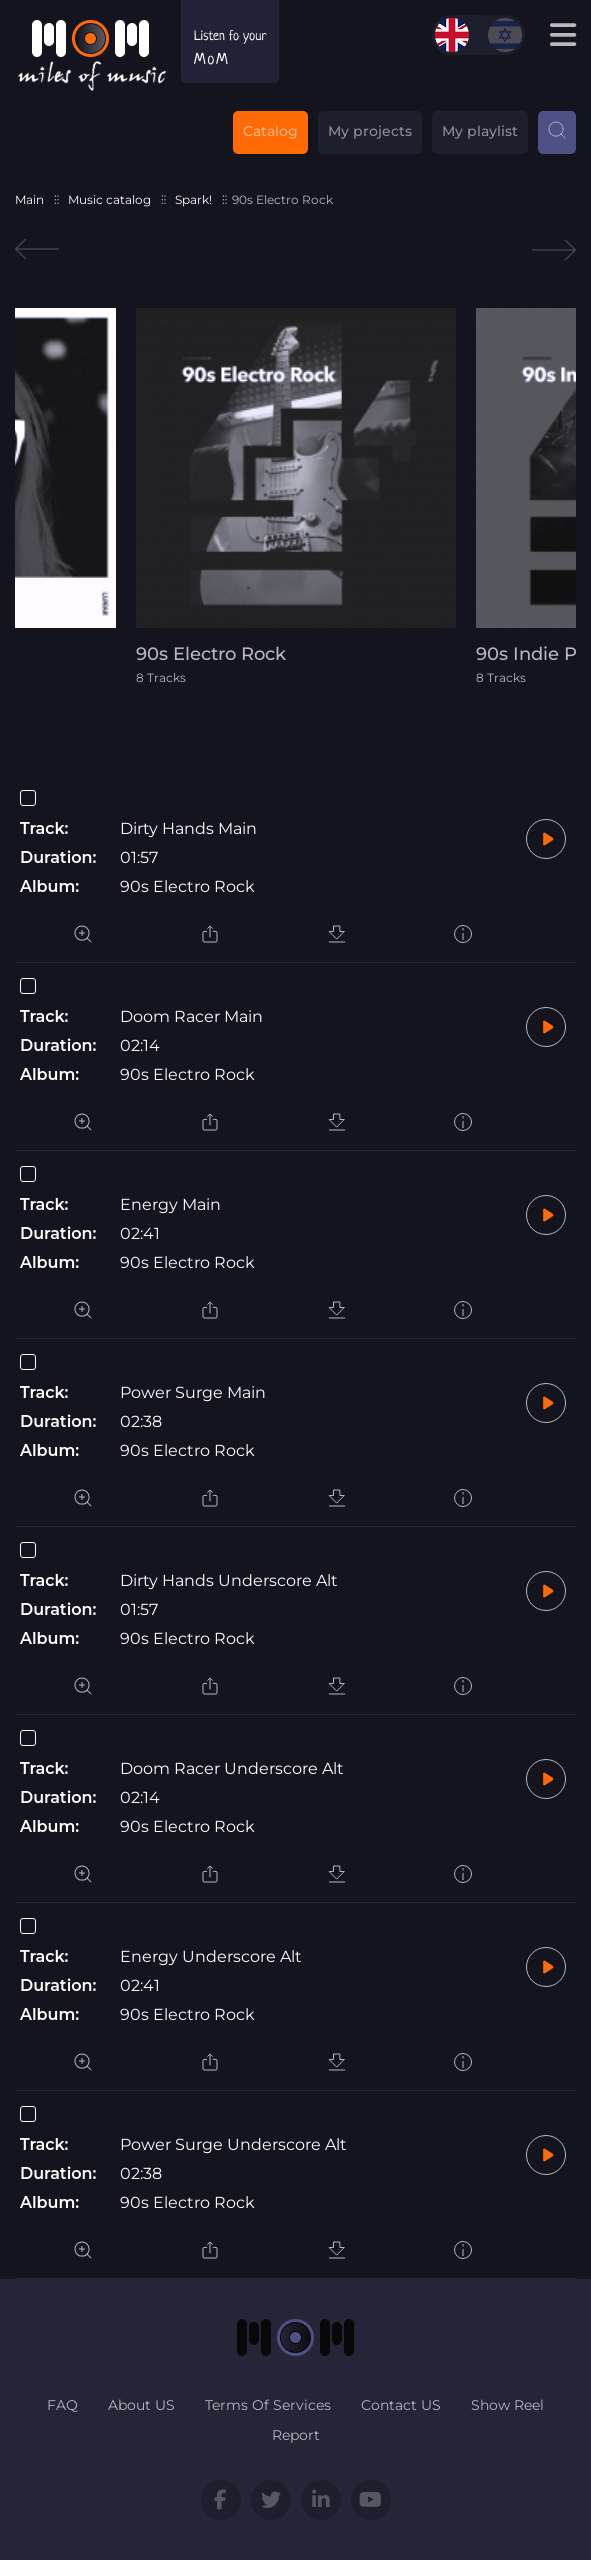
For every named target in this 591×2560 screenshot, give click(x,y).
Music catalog (109, 199)
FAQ (62, 2405)
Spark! (193, 199)
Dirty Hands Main (188, 828)
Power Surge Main (193, 1392)
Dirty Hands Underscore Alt (229, 1580)
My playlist (480, 131)
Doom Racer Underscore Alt (232, 1768)
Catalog (270, 131)
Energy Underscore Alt (211, 1956)
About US (141, 2405)
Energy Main (170, 1204)
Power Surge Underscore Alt (233, 2144)
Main (29, 199)
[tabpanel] (296, 496)
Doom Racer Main (191, 1016)
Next (554, 249)
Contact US (401, 2405)
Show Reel (507, 2405)
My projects (370, 131)
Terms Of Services (268, 2405)
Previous (37, 249)
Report (296, 2435)
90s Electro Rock (187, 886)
